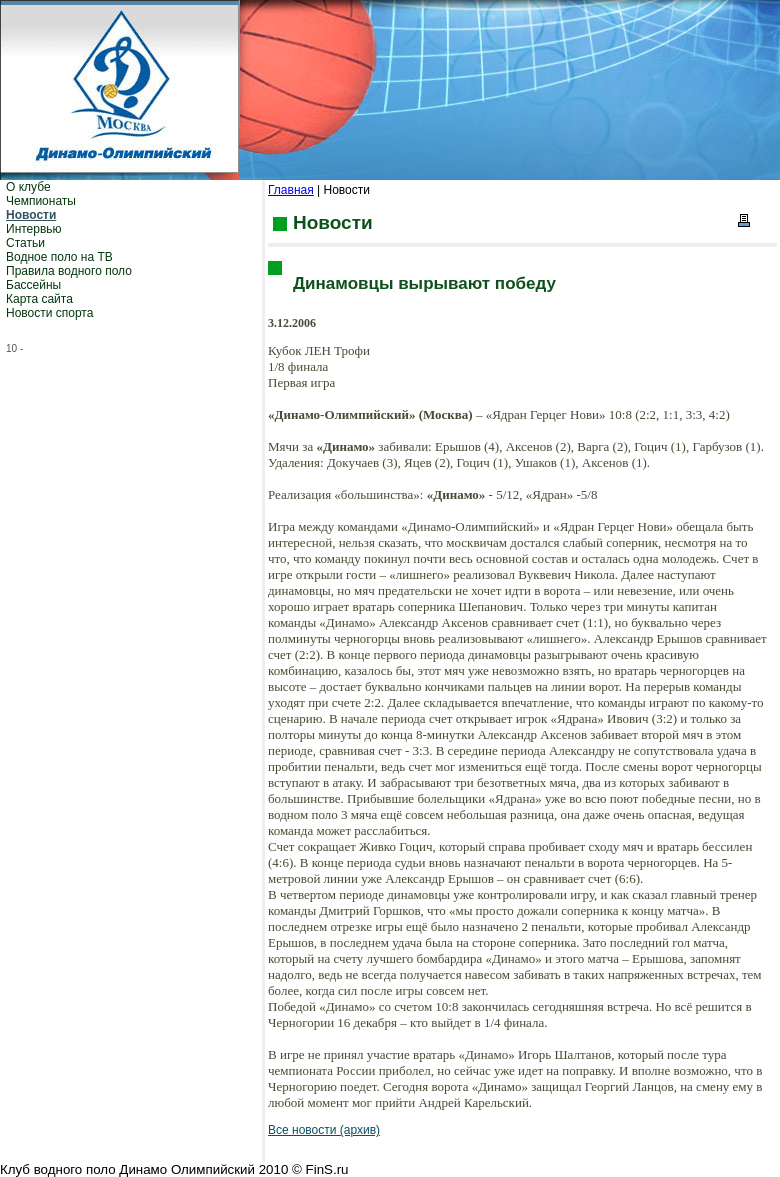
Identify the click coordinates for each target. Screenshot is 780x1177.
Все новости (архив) (324, 1130)
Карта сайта (39, 299)
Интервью (34, 229)
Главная (291, 190)
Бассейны (33, 285)
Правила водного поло (69, 271)
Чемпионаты (41, 201)
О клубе (28, 187)
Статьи (25, 243)
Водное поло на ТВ (59, 257)
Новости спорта (49, 313)
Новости (31, 215)
